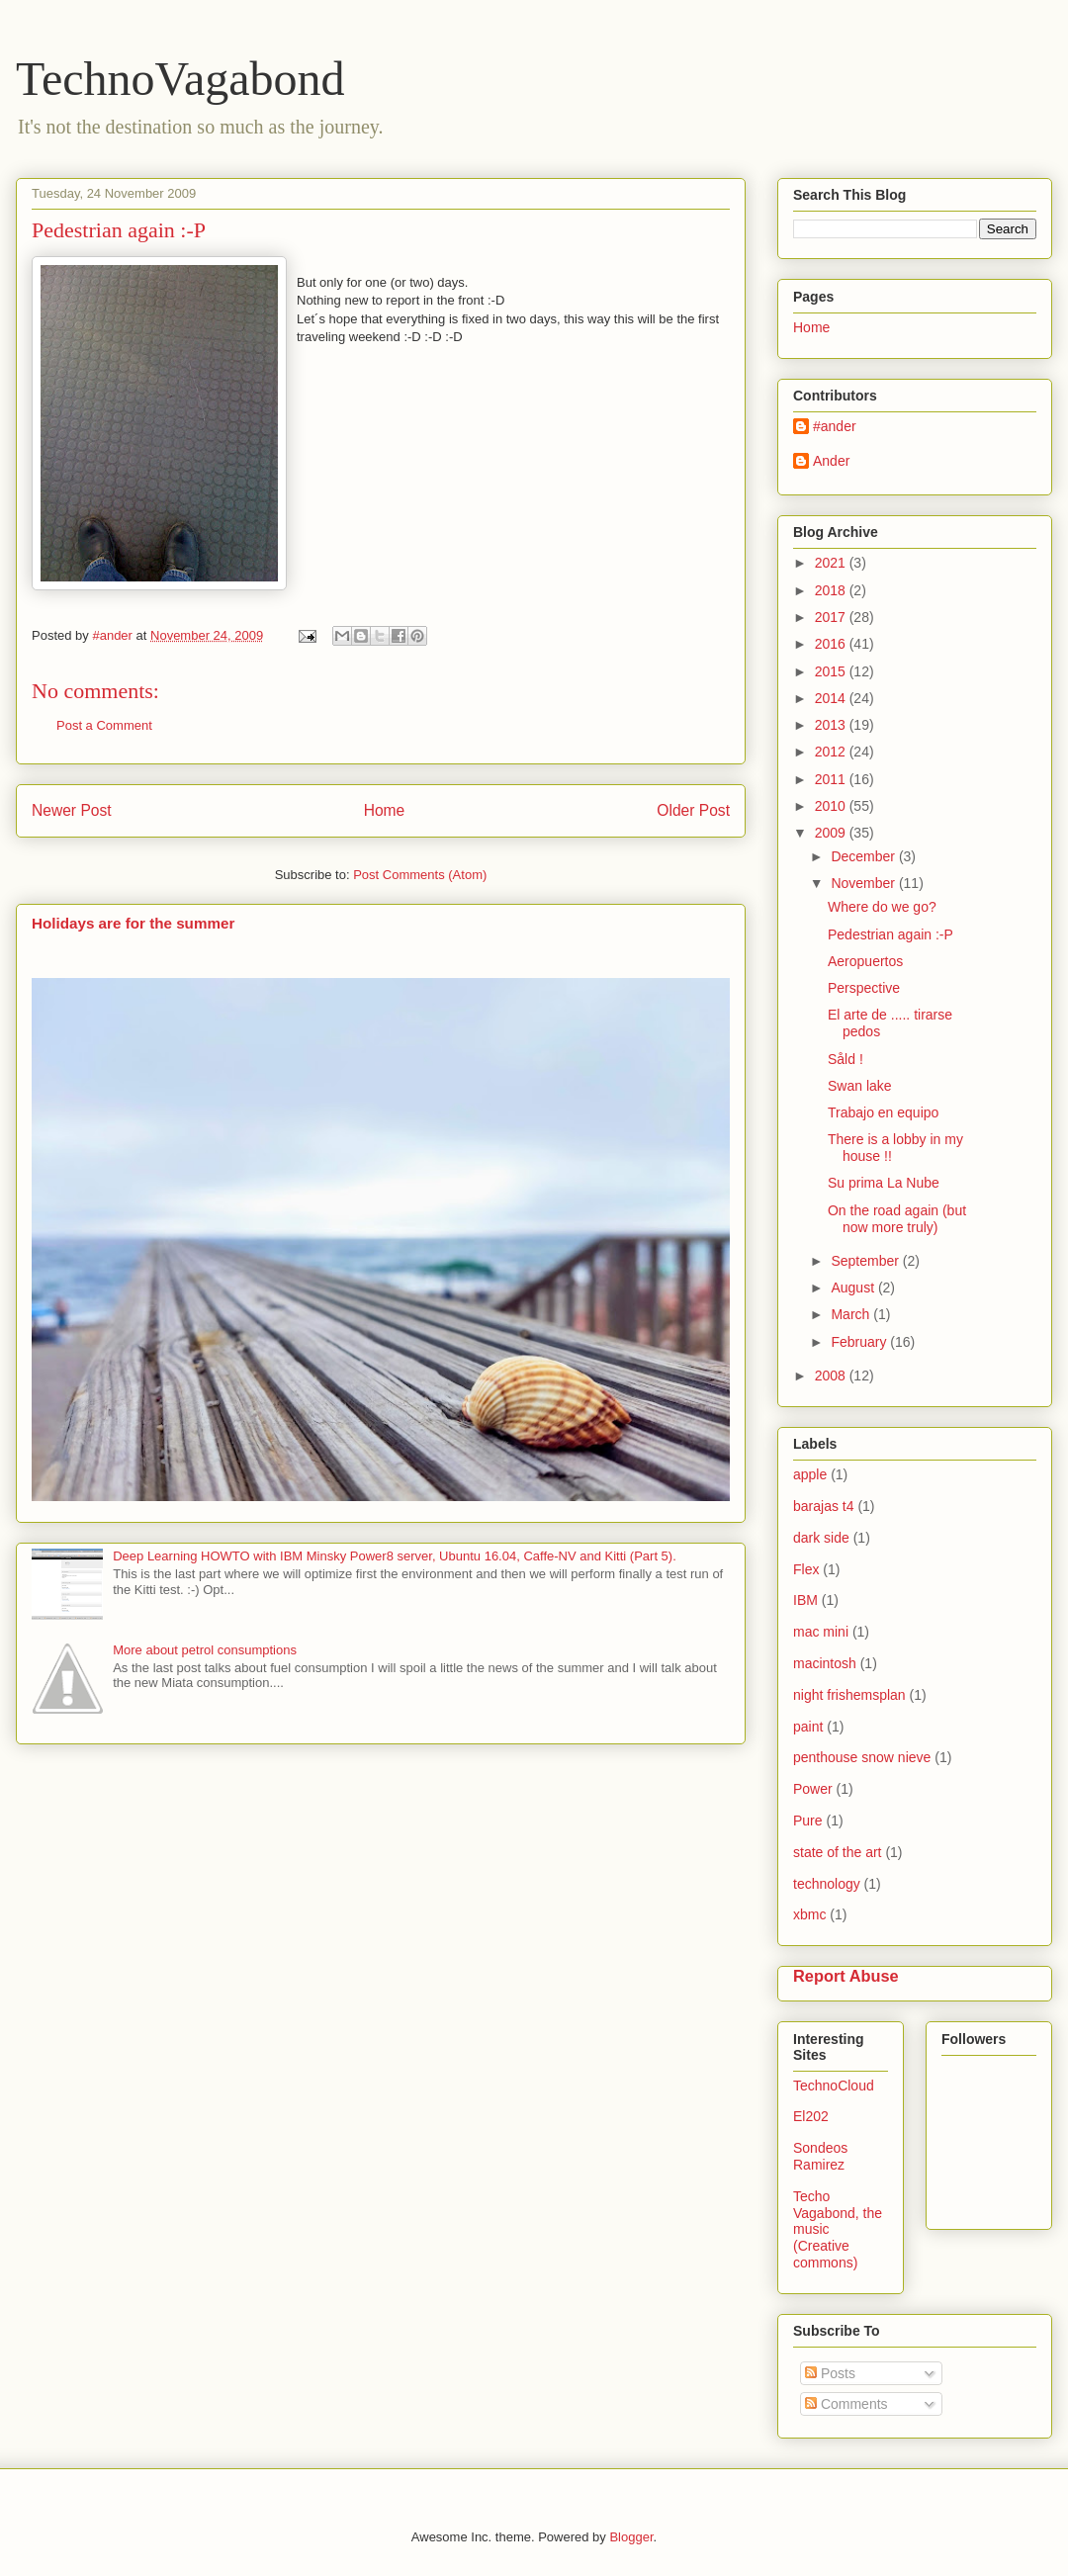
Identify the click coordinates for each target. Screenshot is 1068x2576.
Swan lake (860, 1086)
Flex (806, 1569)
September (866, 1261)
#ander (834, 426)
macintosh (824, 1663)
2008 (832, 1375)
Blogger (631, 2537)
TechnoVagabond (180, 78)
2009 (832, 833)
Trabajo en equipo (883, 1112)
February (860, 1342)
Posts (830, 2373)
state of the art (837, 1852)
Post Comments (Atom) (420, 874)
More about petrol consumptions (205, 1650)
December (864, 856)
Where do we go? (882, 907)
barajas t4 (823, 1506)
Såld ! (845, 1059)
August (854, 1287)
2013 (832, 725)
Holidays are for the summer (133, 923)
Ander (831, 461)
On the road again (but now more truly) (897, 1218)
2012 (832, 751)
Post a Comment (104, 725)
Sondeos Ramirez (820, 2156)
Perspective (864, 988)
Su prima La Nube (883, 1183)
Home (384, 810)
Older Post (693, 810)
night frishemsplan (849, 1695)
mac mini (820, 1632)
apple (810, 1474)
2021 (832, 563)
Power (813, 1789)
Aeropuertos (865, 961)
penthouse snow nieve (862, 1757)
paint (808, 1726)
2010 (832, 806)
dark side (821, 1538)
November (864, 883)
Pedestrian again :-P (890, 934)
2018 (832, 590)
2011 (832, 779)
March (852, 1314)
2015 (832, 671)
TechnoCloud (833, 2085)
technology (826, 1884)
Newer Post (72, 810)
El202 (811, 2116)
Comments (846, 2404)
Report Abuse (846, 1976)
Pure (808, 1820)
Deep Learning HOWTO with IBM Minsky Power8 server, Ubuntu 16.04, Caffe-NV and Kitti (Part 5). (394, 1556)
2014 (832, 698)
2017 (832, 617)
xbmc (809, 1914)
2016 (832, 644)
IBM (805, 1600)
